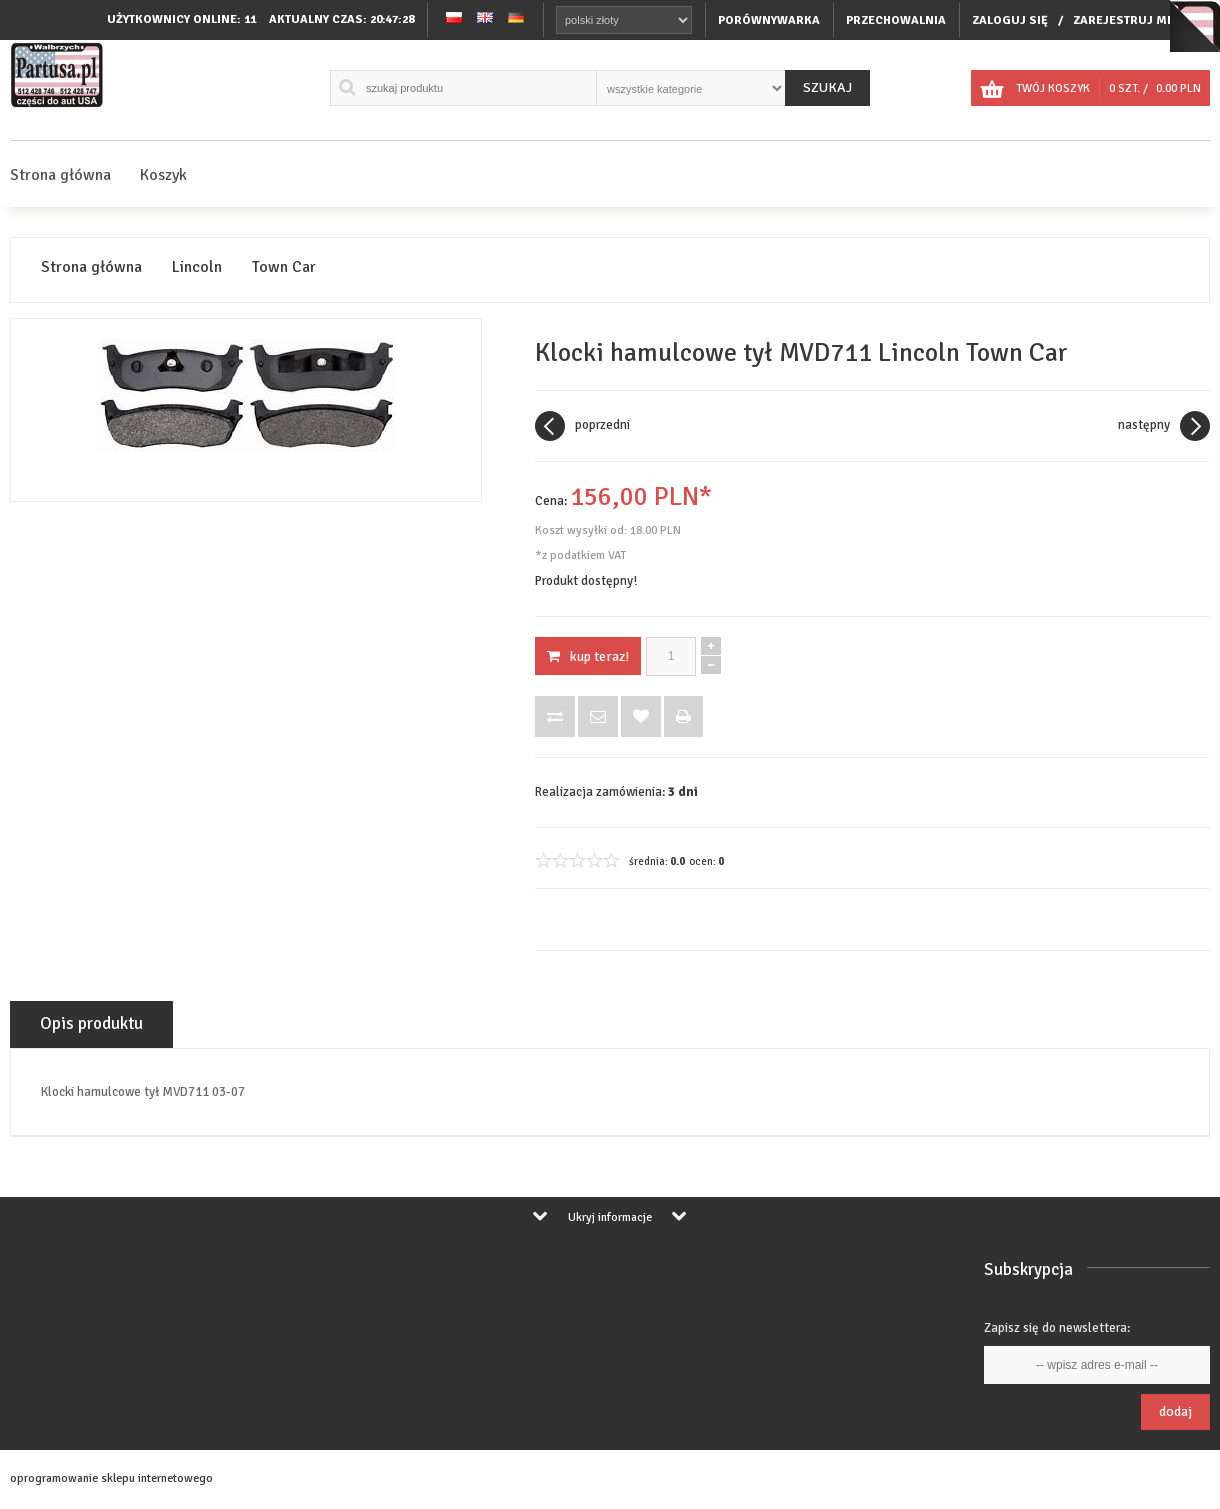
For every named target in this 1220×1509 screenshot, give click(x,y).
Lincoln (197, 267)
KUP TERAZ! (588, 656)
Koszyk (163, 175)
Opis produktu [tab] (91, 1023)
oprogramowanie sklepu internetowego (111, 1478)
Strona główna (60, 175)
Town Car (284, 267)
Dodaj (1175, 1411)
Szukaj (827, 87)
